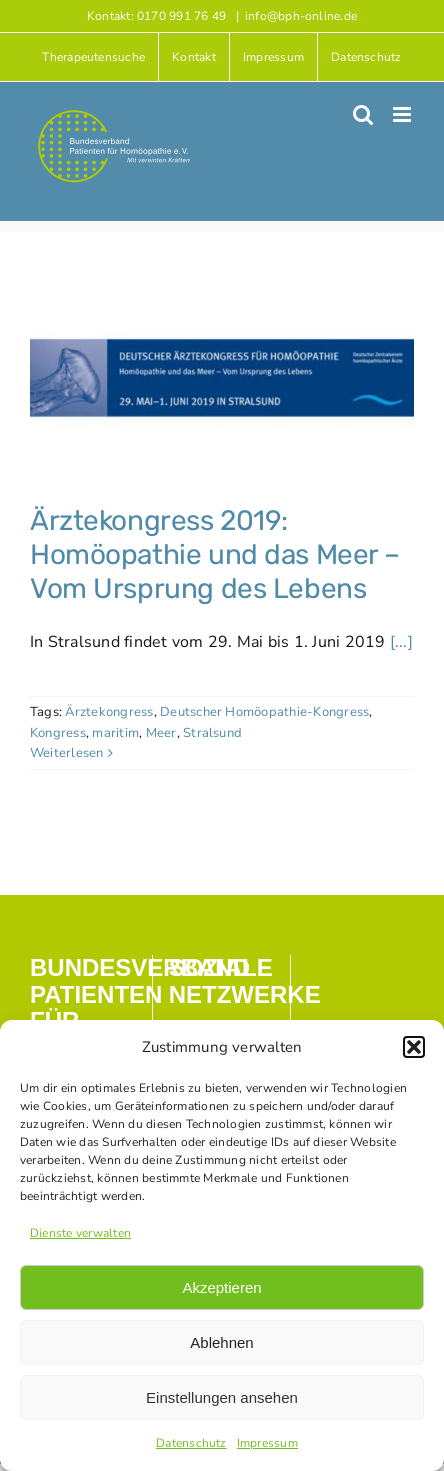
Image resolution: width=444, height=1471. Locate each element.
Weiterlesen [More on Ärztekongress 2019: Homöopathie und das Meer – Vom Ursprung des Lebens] (67, 753)
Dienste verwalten (80, 1233)
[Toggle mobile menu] (403, 114)
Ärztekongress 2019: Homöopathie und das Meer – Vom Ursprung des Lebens (215, 554)
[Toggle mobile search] (363, 114)
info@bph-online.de (301, 16)
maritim (115, 733)
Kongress (58, 733)
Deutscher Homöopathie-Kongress (264, 712)
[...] (401, 642)
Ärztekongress (109, 712)
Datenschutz (191, 1443)
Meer (161, 733)
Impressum (267, 1443)
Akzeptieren (221, 1287)
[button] (414, 1047)
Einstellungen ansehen (222, 1397)
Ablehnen (221, 1342)
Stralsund (212, 733)
